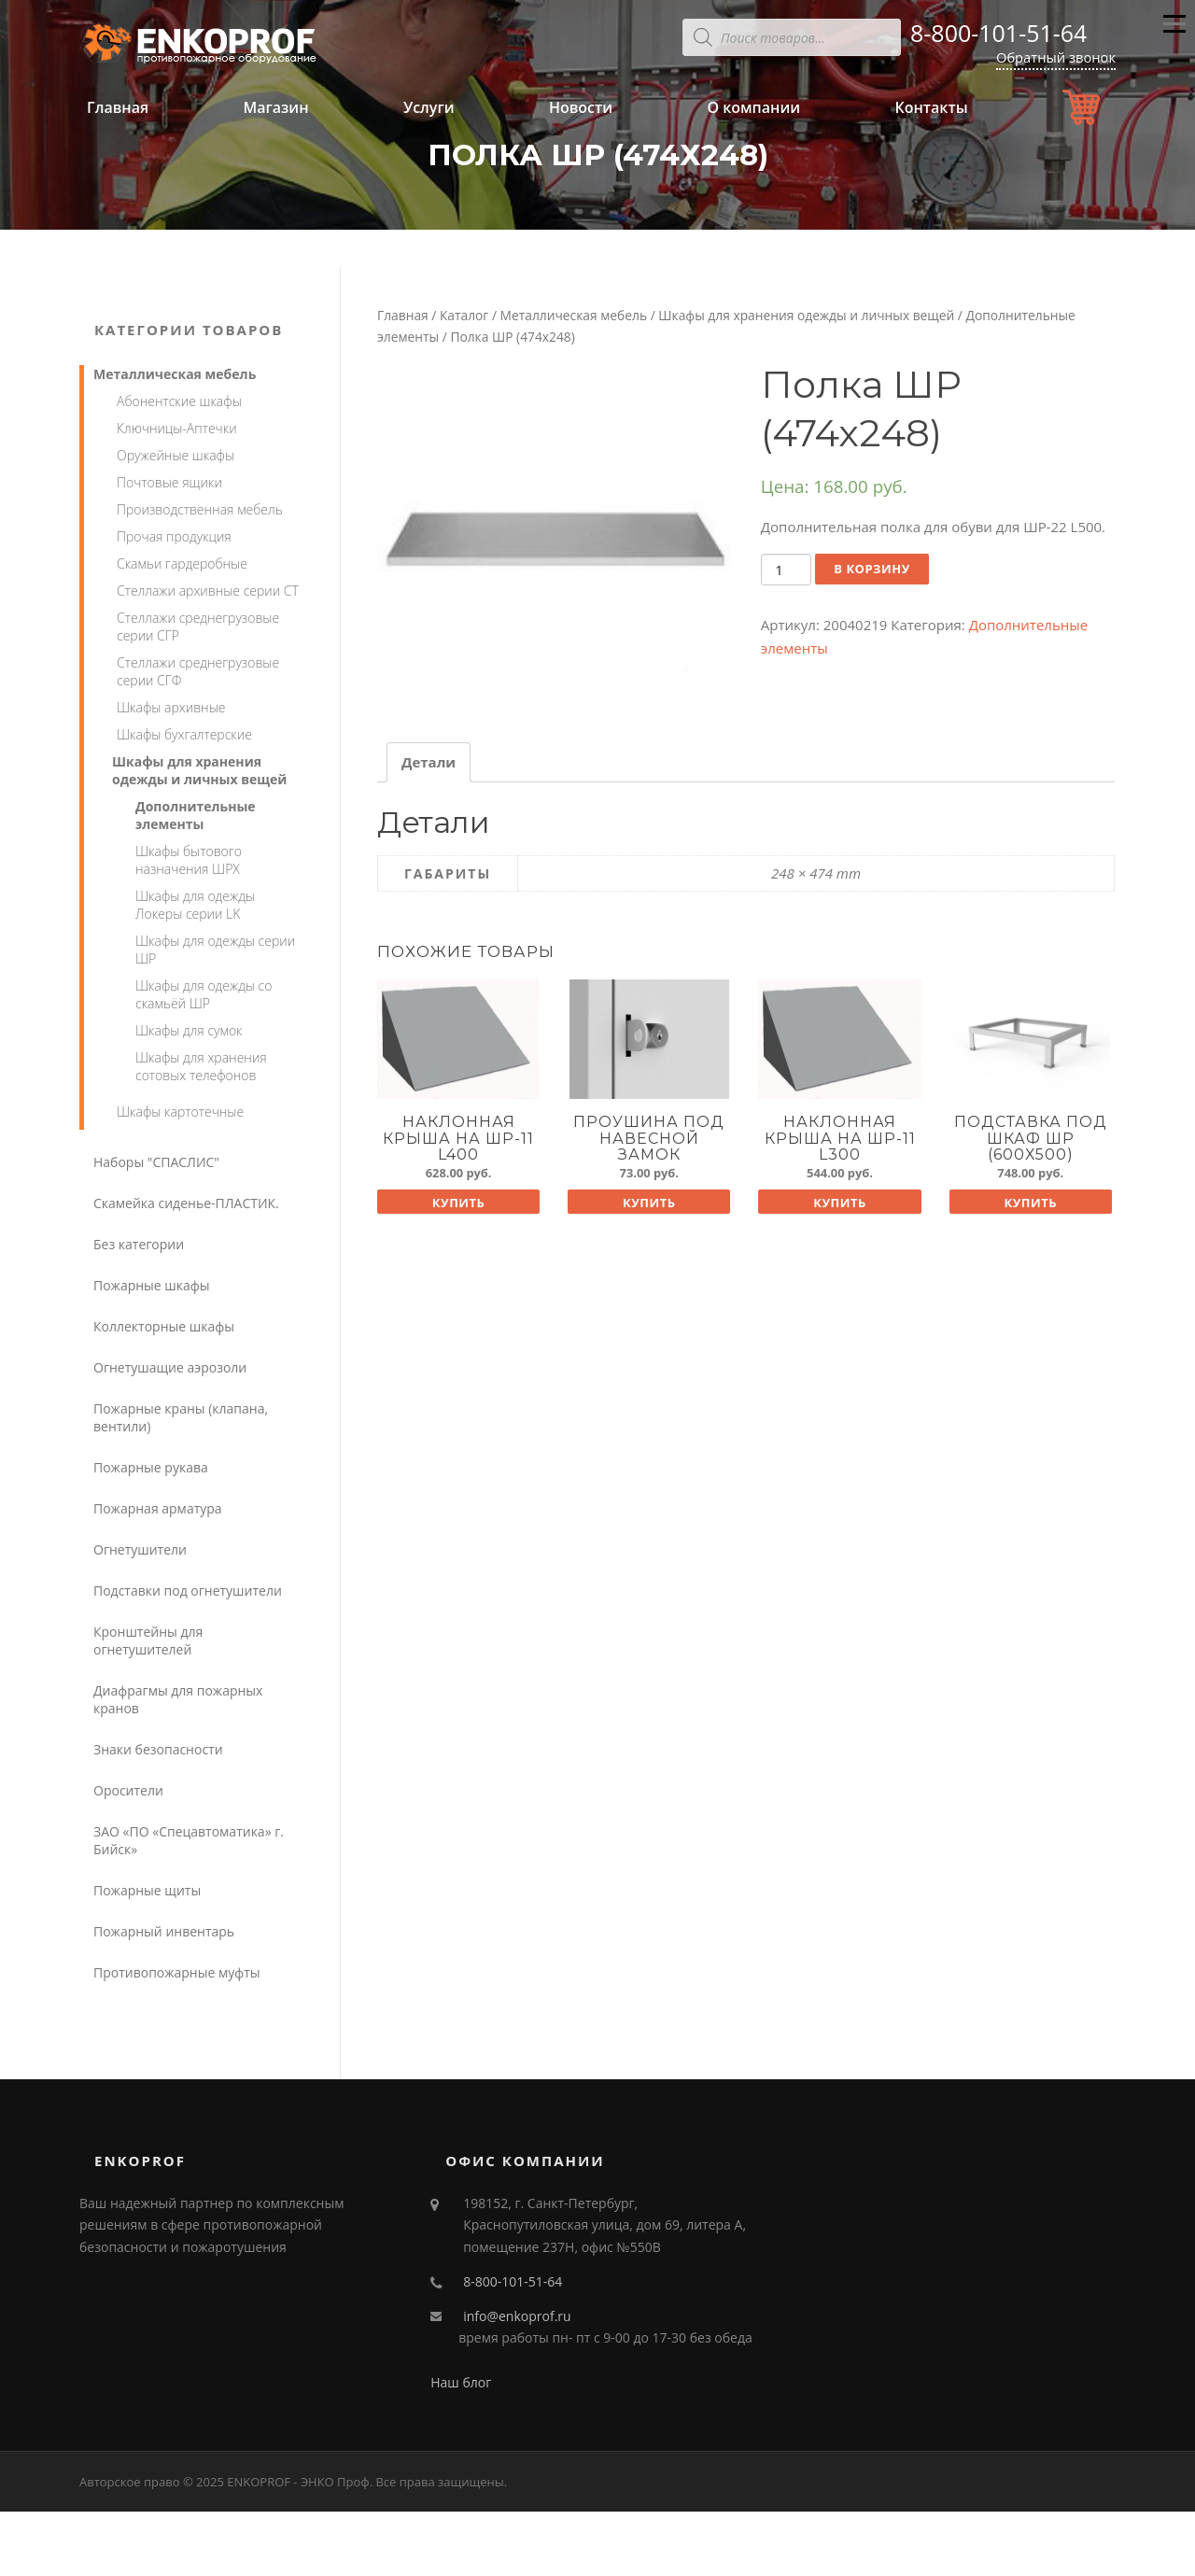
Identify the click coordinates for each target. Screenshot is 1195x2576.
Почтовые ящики (169, 482)
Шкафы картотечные (180, 1111)
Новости (580, 107)
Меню (1174, 31)
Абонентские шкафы (179, 401)
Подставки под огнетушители (187, 1590)
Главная (117, 107)
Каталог (464, 315)
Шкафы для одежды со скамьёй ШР (203, 994)
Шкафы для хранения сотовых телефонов (201, 1066)
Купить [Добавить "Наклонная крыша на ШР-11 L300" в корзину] (839, 1202)
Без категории (138, 1244)
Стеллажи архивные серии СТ (208, 590)
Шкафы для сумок (189, 1030)
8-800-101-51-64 (998, 33)
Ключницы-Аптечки (177, 428)
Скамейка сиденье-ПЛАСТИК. (186, 1203)
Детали (428, 762)
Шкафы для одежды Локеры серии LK (195, 904)
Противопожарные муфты (176, 1972)
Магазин (275, 107)
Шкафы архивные (171, 707)
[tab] (429, 762)
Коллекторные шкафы (163, 1326)
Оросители (128, 1790)
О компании (753, 107)
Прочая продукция (174, 536)
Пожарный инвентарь (163, 1931)
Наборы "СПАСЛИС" (156, 1162)
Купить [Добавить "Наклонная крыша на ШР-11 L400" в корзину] (458, 1202)
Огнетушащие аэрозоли (169, 1367)
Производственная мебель (200, 509)
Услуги (429, 107)
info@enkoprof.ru (516, 2316)
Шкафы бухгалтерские (184, 734)
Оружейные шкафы (175, 455)
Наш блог (460, 2382)
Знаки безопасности (158, 1749)
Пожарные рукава (150, 1467)
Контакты (930, 107)
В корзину (872, 568)
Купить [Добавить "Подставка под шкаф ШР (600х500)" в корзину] (1030, 1202)
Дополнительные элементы (195, 815)
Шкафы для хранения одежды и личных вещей (806, 315)
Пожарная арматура (157, 1508)
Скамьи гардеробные (182, 563)
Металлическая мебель (573, 315)
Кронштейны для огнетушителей (148, 1640)
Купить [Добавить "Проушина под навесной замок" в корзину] (649, 1202)
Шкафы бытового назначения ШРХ (188, 860)
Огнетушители (140, 1549)
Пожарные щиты (147, 1890)
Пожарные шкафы (151, 1285)
